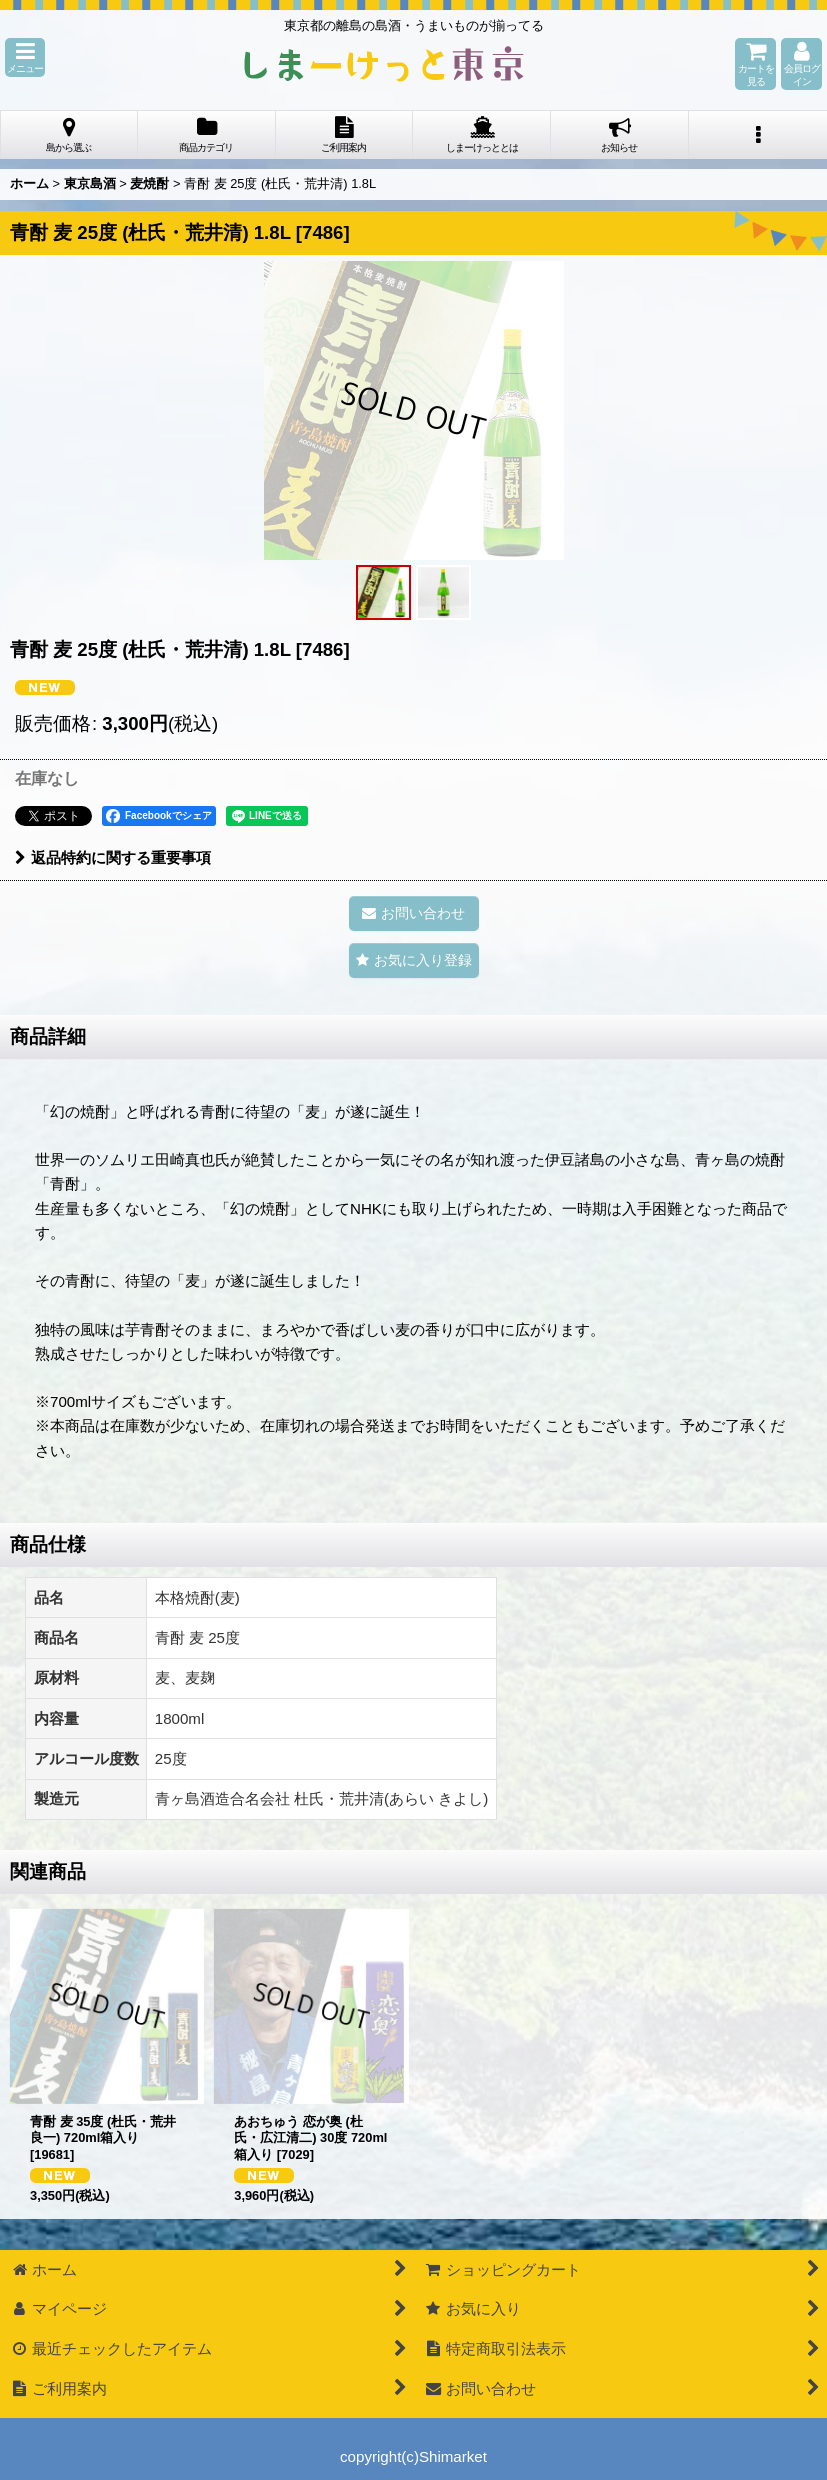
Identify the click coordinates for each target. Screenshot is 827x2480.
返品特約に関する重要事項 (113, 857)
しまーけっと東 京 (384, 64)
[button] (25, 57)
